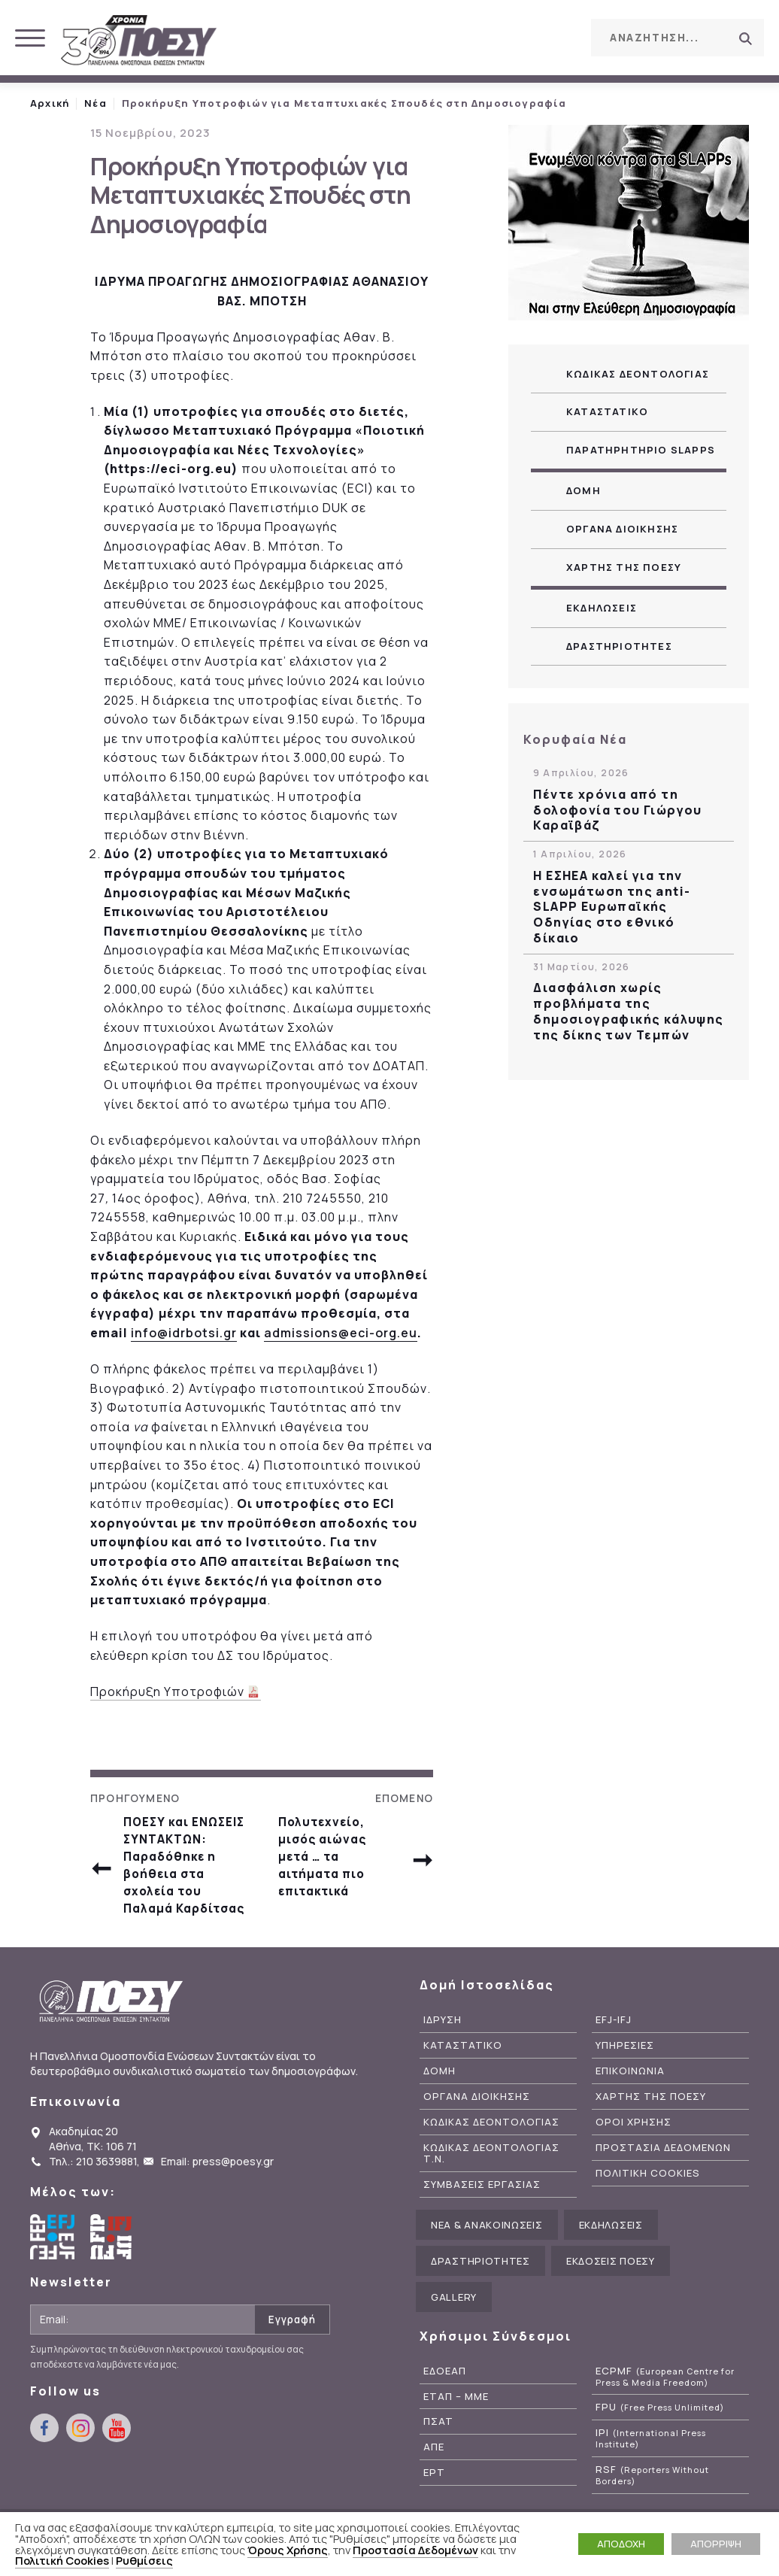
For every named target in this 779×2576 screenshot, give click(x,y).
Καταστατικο (607, 411)
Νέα (95, 103)
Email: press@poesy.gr (217, 2198)
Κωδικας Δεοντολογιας (637, 374)
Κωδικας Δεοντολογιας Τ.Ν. (491, 2190)
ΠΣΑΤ (438, 2458)
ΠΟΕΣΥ (139, 41)
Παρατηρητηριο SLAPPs (640, 450)
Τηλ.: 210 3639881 (93, 2198)
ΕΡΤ (434, 2509)
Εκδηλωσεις (601, 607)
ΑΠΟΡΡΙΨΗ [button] (715, 2543)
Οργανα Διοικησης (622, 529)
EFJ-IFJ (614, 2056)
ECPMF (665, 2413)
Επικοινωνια (630, 2107)
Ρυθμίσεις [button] (144, 2560)
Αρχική (49, 103)
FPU (660, 2444)
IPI (651, 2475)
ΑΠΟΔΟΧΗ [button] (621, 2543)
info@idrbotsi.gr (184, 1332)
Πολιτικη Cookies (648, 2210)
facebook (488, 37)
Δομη (583, 490)
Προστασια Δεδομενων (663, 2184)
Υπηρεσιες (625, 2082)
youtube (555, 37)
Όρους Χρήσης (287, 2549)
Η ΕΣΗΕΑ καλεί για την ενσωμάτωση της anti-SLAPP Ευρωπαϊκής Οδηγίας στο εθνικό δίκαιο (611, 907)
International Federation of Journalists (112, 2273)
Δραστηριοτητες (619, 646)
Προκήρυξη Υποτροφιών (168, 1691)
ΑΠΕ (433, 2484)
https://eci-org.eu (171, 468)
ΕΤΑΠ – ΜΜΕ (456, 2432)
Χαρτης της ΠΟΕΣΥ (623, 567)
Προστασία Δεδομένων (415, 2549)
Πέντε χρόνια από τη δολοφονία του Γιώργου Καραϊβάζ (617, 810)
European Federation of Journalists (52, 2273)
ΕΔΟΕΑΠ (444, 2407)
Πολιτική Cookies (62, 2560)
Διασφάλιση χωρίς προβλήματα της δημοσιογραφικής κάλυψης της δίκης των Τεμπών (628, 1011)
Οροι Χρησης (633, 2159)
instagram (522, 37)
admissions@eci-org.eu (340, 1332)
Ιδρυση (442, 2056)
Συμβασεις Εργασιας (482, 2221)
